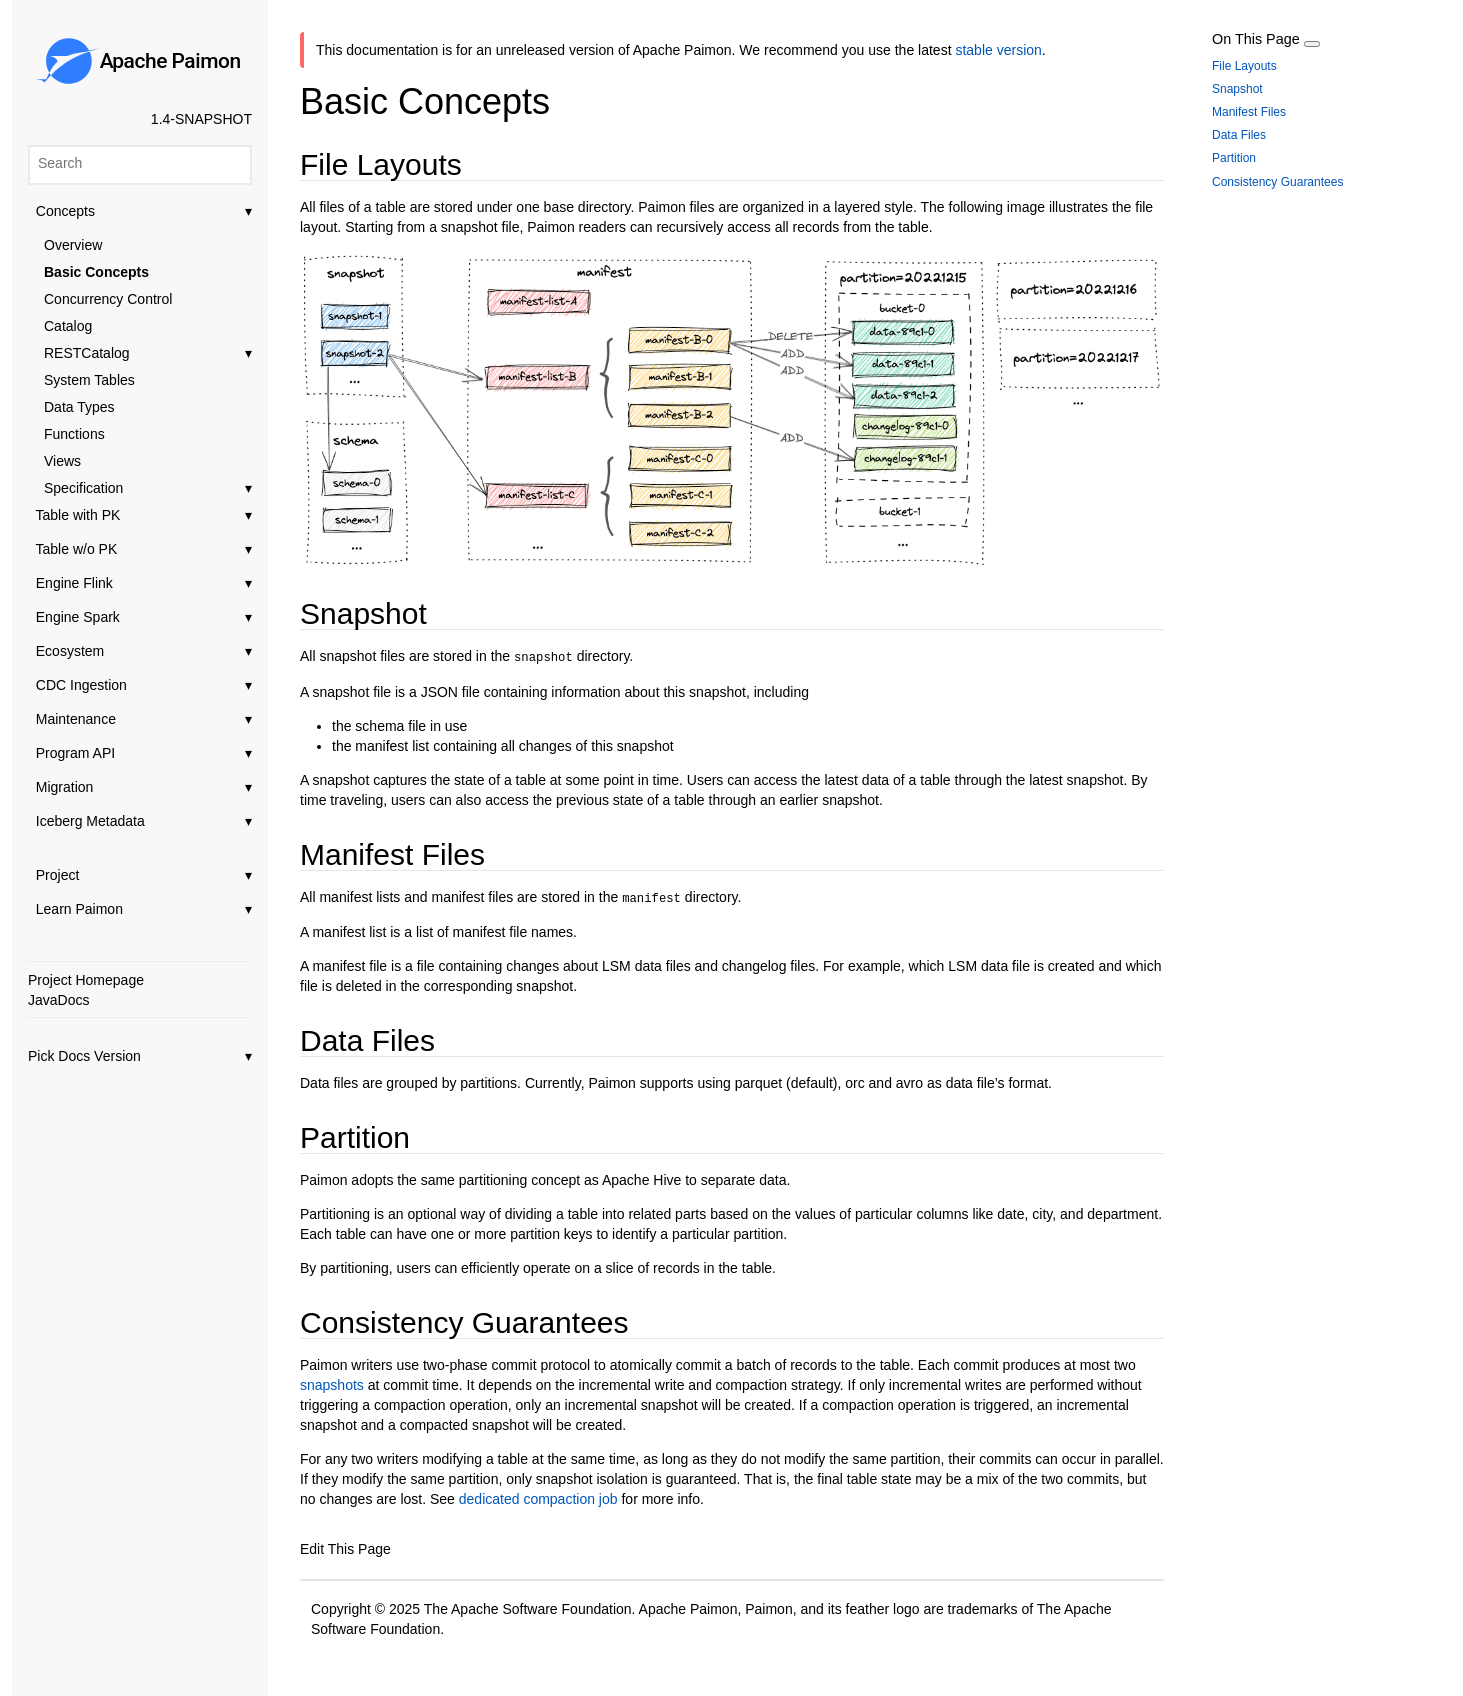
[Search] (140, 163)
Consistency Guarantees (1277, 182)
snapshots (332, 1382)
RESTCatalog (148, 353)
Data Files (1239, 135)
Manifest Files (1249, 112)
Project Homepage (86, 980)
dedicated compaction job (537, 1496)
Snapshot (1237, 89)
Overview (73, 245)
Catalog (68, 326)
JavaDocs (58, 1000)
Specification (148, 488)
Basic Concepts (96, 272)
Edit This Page (345, 1546)
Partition (1234, 158)
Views (62, 461)
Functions (74, 434)
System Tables (89, 380)
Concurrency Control (108, 299)
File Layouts (1244, 66)
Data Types (79, 407)
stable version (998, 50)
